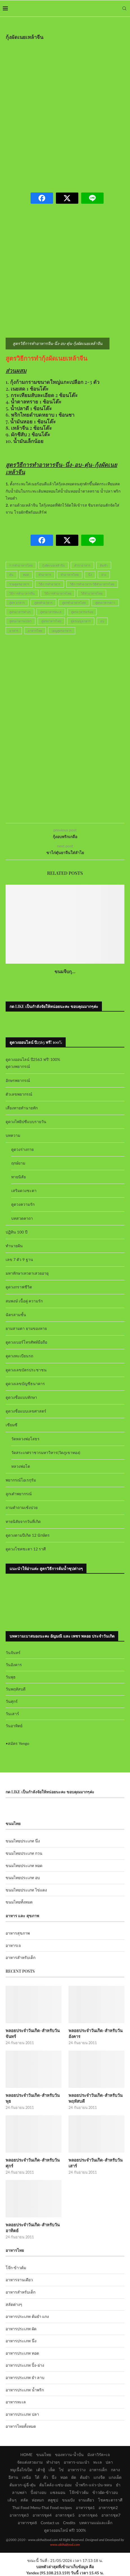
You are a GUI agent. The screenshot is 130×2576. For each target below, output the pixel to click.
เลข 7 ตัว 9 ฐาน (19, 1259)
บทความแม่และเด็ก (95, 2522)
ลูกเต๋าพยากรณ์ (19, 1493)
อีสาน (13, 2477)
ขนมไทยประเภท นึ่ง (23, 1840)
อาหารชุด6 (87, 2515)
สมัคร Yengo (18, 1743)
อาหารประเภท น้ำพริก (25, 2389)
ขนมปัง (68, 2500)
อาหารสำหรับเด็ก (20, 1957)
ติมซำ (104, 565)
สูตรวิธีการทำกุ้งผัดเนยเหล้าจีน (46, 358)
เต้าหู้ (40, 2469)
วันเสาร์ (12, 1713)
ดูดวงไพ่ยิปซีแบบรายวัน (26, 1121)
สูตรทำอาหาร (43, 602)
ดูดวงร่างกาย (22, 1149)
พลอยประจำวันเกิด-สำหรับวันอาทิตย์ (33, 2227)
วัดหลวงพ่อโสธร (25, 1438)
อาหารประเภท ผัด (21, 2328)
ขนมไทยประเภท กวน (24, 1853)
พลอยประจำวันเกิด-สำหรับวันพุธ (33, 2098)
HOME (26, 2454)
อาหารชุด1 (85, 2507)
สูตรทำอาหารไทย (74, 602)
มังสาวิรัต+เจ (98, 2454)
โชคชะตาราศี (110, 2500)
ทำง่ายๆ (53, 2462)
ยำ (118, 2484)
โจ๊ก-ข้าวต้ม (16, 2267)
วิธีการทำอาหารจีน (22, 593)
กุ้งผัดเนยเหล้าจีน (53, 565)
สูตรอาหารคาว (105, 602)
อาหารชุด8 (27, 2522)
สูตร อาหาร (17, 602)
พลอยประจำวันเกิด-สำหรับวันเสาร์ (95, 2163)
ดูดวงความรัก (23, 1204)
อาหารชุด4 (42, 2515)
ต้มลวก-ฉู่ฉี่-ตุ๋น (22, 2484)
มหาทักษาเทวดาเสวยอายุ (27, 1273)
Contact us (50, 2522)
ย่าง (103, 574)
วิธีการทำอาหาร (49, 584)
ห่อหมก (38, 2500)
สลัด (24, 2500)
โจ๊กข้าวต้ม (78, 2492)
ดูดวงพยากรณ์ (18, 1066)
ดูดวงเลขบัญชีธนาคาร (25, 1383)
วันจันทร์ (13, 1652)
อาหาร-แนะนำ (76, 2462)
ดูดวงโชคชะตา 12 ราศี (26, 1548)
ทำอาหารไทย (70, 574)
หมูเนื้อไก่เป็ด (21, 2469)
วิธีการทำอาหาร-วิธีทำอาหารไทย (92, 584)
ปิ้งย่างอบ (38, 2492)
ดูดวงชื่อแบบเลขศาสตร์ (26, 1411)
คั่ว (45, 2477)
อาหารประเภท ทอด (22, 2353)
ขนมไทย (43, 2454)
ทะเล (97, 2462)
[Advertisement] (65, 112)
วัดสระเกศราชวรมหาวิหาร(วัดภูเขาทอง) (45, 1452)
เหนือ (26, 2477)
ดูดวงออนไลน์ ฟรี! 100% (65, 2530)
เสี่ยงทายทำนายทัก (22, 1107)
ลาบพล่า (19, 2492)
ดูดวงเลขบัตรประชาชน (26, 1369)
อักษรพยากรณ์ (18, 1080)
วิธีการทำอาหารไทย (57, 593)
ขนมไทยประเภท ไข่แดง (26, 1890)
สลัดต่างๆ (14, 2304)
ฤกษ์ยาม (18, 1163)
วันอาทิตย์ (14, 1725)
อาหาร (13, 630)
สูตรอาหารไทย (51, 621)
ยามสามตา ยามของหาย (26, 1328)
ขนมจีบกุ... (65, 971)
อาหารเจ (13, 1945)
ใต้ (37, 2477)
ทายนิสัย (18, 1176)
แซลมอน (57, 2492)
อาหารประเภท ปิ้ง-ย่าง (25, 2365)
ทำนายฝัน (14, 1245)
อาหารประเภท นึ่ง (21, 2340)
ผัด (73, 2477)
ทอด (26, 574)
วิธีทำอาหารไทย (91, 593)
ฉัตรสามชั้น (16, 1314)
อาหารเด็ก (98, 2469)
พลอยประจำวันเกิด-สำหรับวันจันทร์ (33, 2033)
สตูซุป (53, 2500)
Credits (69, 2522)
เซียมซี (11, 1424)
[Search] (124, 8)
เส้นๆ (12, 2500)
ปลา (109, 2462)
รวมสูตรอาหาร (19, 584)
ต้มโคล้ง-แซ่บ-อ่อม (55, 2484)
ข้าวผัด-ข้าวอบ (105, 2492)
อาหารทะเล (16, 2401)
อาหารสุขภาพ (18, 1933)
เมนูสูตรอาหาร (62, 630)
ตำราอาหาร (82, 565)
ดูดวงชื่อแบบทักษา (21, 1397)
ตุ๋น (11, 574)
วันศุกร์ (12, 1701)
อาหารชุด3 (19, 2515)
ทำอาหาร (44, 574)
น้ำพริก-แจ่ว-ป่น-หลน (93, 2484)
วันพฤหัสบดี (16, 1689)
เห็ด (52, 2469)
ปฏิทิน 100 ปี (17, 1232)
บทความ (13, 1135)
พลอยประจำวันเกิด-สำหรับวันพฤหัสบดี (95, 2098)
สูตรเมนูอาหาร (81, 621)
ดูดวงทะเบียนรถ (19, 1355)
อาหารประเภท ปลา (22, 2414)
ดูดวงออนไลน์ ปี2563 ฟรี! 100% (33, 1059)
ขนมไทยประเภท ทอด (24, 1865)
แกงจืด (99, 2477)
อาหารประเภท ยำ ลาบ (25, 2377)
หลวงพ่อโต (20, 1466)
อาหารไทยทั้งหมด (21, 2426)
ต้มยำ (85, 2477)
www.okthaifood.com (65, 2544)
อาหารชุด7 (110, 2515)
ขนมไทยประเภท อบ (23, 1877)
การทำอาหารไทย (21, 565)
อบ (102, 621)
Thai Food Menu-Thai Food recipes (42, 2507)
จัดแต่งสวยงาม (30, 2462)
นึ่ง (90, 574)
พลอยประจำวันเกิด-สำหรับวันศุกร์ (33, 2163)
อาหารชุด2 (108, 2507)
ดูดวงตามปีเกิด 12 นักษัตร (28, 1535)
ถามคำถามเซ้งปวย (22, 1507)
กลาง (115, 2469)
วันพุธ (11, 1677)
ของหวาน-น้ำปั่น (69, 2454)
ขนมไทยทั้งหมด (19, 1902)
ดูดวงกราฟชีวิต (19, 1286)
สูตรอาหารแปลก (20, 621)
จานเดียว (86, 2500)
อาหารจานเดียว (19, 2279)
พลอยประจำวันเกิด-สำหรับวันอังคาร (95, 2033)
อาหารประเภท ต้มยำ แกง (27, 2316)
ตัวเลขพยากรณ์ (19, 1094)
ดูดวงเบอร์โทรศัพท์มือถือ (26, 1342)
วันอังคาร (14, 1664)
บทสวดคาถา (22, 1218)
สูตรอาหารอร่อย (82, 612)
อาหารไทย (35, 630)
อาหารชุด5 (64, 2515)
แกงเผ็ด (115, 2477)
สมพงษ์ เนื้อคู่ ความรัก (24, 1301)
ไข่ (61, 2469)
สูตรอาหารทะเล (50, 612)
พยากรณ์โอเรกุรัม (21, 1480)
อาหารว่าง (77, 2469)
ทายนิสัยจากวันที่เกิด (23, 1521)
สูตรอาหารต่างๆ (20, 612)
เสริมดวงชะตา (24, 1190)
